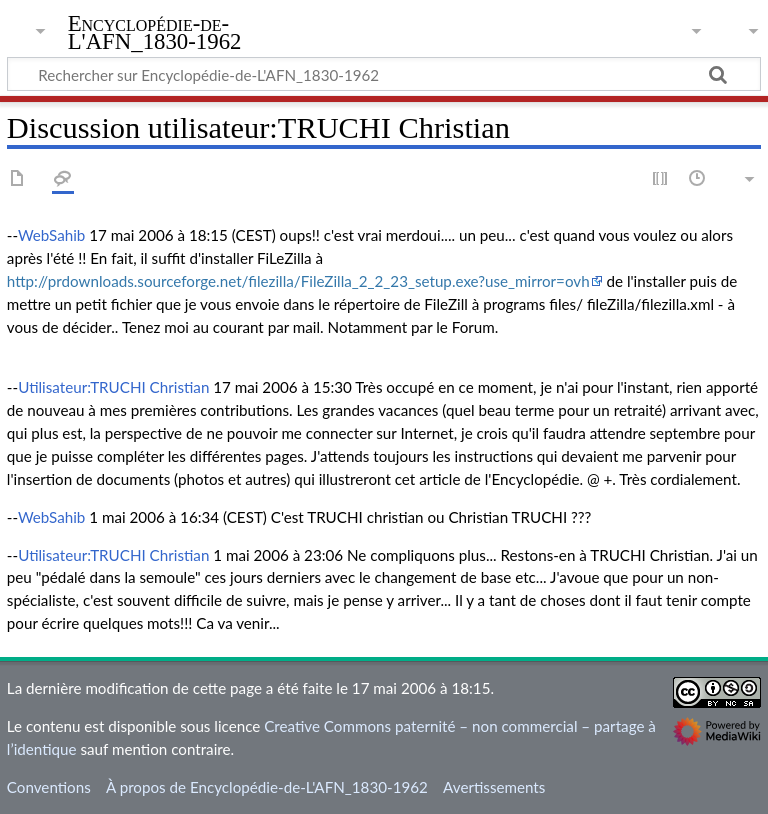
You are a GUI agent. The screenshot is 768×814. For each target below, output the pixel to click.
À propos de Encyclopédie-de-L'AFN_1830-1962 (267, 787)
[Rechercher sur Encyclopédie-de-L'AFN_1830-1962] (384, 74)
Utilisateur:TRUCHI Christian (113, 387)
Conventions (49, 787)
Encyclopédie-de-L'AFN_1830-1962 (155, 33)
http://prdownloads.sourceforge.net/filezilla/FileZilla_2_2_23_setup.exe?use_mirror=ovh (298, 281)
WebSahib (51, 235)
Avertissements (494, 787)
